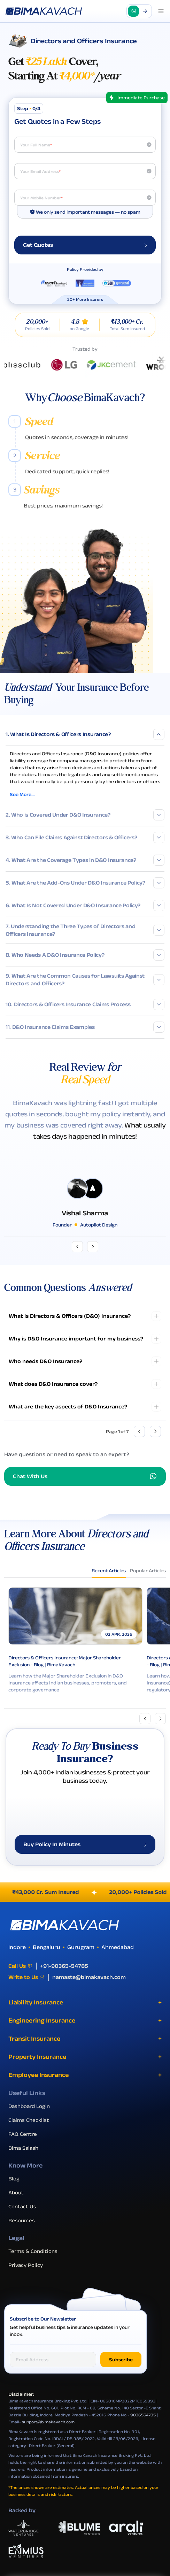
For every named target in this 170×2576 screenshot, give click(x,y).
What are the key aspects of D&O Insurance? (68, 1406)
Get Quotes (85, 245)
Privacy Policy (28, 2275)
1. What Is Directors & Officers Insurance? (85, 734)
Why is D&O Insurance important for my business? (76, 1338)
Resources (24, 2230)
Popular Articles (148, 1570)
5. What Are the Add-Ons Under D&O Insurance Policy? (85, 882)
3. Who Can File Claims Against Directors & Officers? (85, 837)
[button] (139, 11)
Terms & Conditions (35, 2261)
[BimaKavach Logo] (85, 1935)
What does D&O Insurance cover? (53, 1384)
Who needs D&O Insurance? (45, 1361)
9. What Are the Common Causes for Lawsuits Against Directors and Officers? (85, 979)
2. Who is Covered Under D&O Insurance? (85, 814)
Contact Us (24, 2216)
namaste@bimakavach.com (89, 1987)
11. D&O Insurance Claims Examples (85, 1027)
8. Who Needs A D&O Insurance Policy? (85, 955)
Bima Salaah (26, 2158)
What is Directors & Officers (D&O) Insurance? (70, 1316)
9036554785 (143, 2425)
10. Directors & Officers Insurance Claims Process (85, 1004)
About (18, 2202)
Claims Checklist (31, 2130)
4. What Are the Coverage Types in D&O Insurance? (85, 860)
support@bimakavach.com (48, 2432)
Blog (16, 2188)
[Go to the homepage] (44, 11)
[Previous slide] (144, 1718)
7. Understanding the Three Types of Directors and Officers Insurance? (85, 930)
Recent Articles (109, 1570)
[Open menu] (161, 11)
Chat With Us (85, 1476)
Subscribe (121, 2369)
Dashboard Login (31, 2116)
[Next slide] (160, 1718)
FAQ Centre (25, 2144)
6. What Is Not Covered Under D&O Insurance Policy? (85, 905)
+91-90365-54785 (64, 1976)
